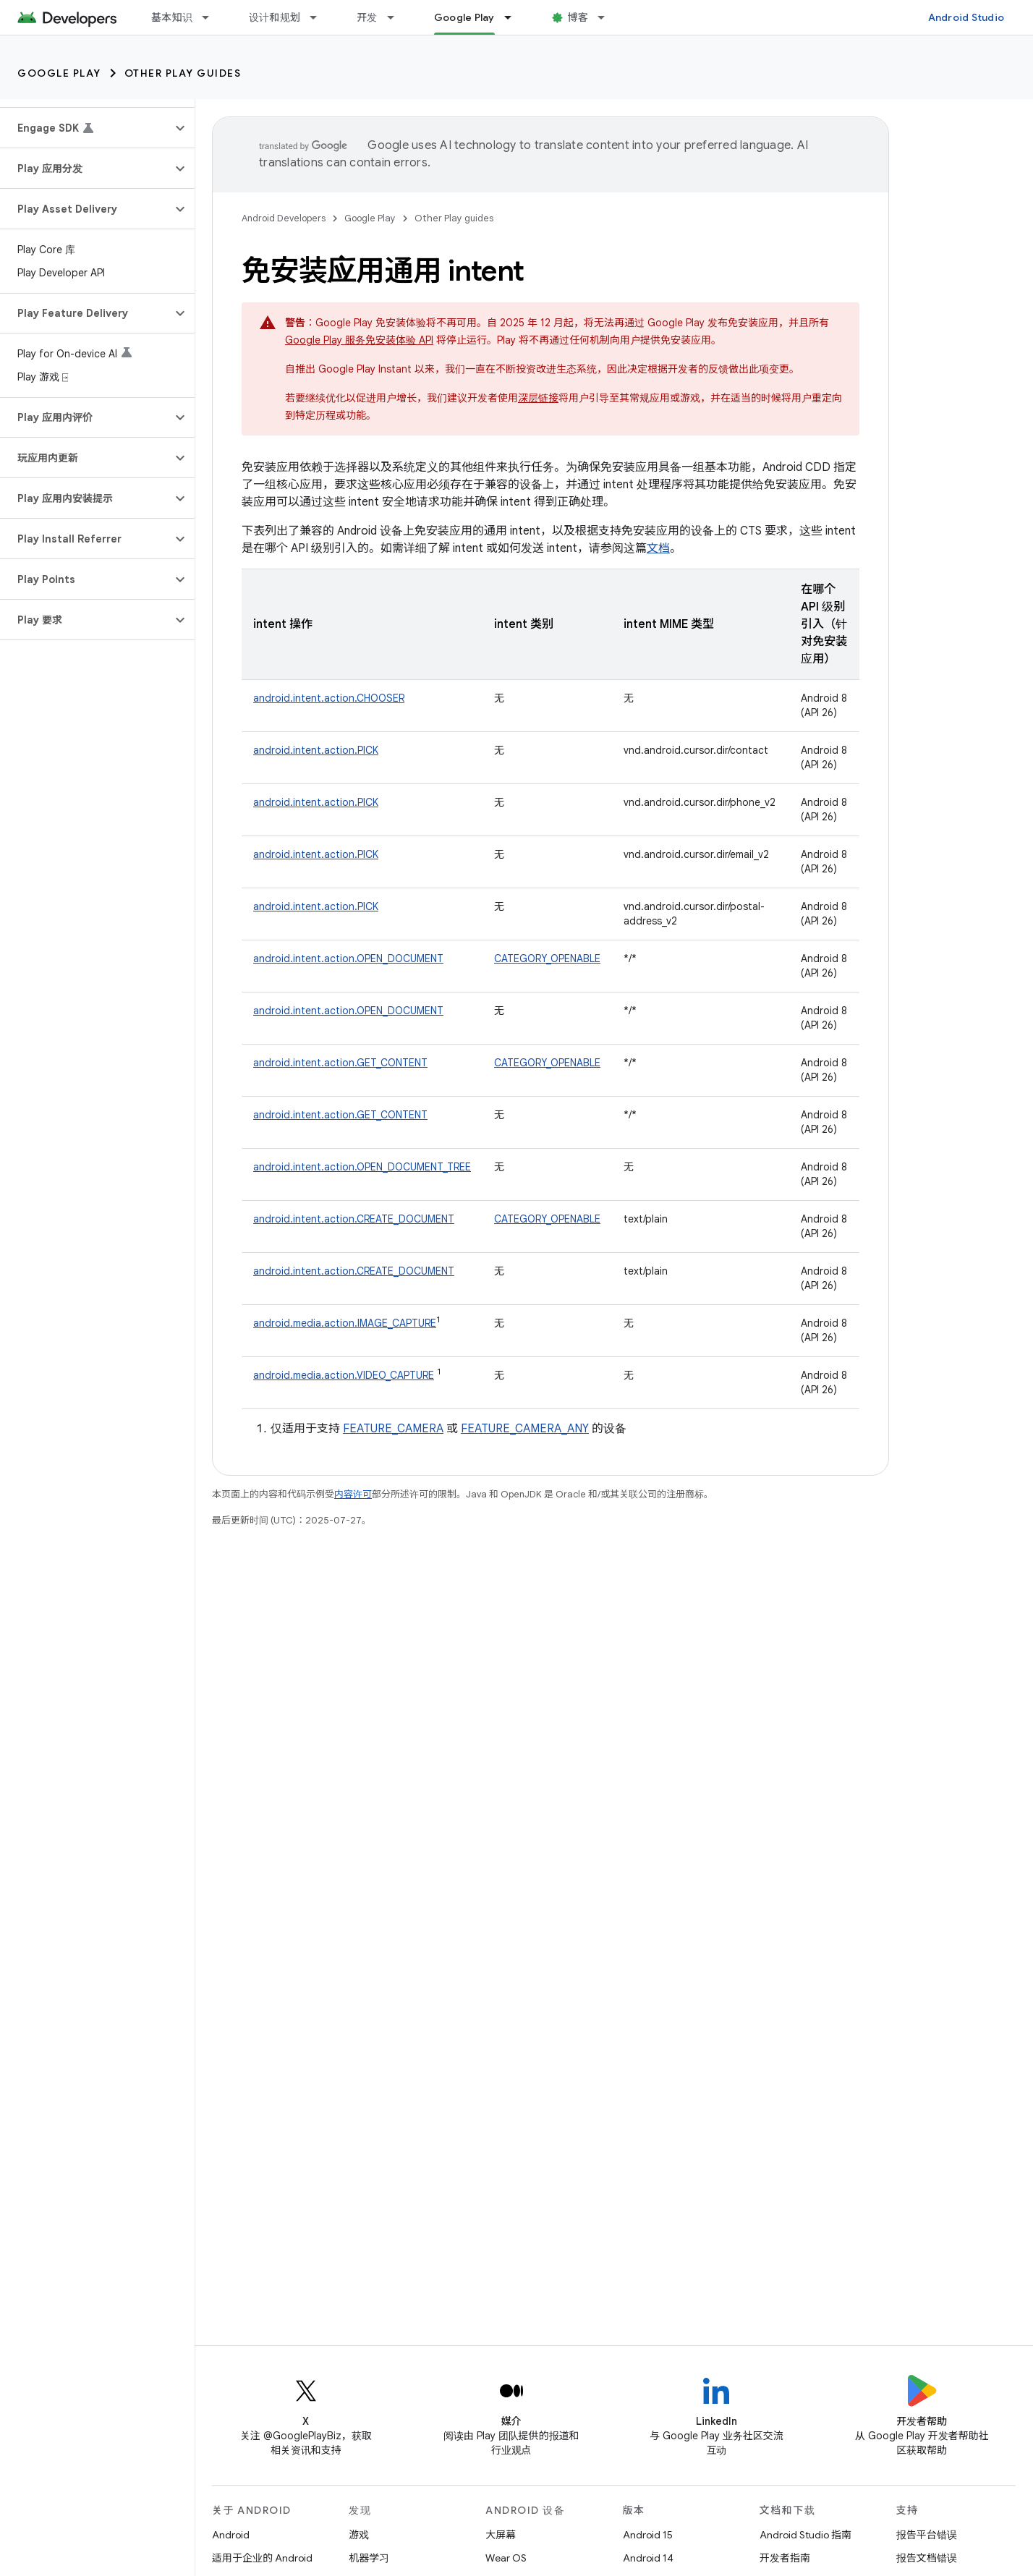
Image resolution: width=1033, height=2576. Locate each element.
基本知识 (171, 17)
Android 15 (648, 2534)
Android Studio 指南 (805, 2534)
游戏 (359, 2534)
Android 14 (648, 2557)
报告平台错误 (926, 2534)
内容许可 (353, 1494)
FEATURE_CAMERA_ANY (525, 1428)
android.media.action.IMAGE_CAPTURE (344, 1323)
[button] (85, 128)
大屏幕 (500, 2534)
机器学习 (369, 2557)
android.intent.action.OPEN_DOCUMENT (348, 958)
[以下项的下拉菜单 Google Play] (514, 17)
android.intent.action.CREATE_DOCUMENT (353, 1218)
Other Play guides (183, 73)
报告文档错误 (926, 2557)
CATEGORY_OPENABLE (547, 958)
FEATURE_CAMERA (393, 1428)
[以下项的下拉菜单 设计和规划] (319, 17)
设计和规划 (274, 17)
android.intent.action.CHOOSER (328, 698)
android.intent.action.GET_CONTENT (340, 1062)
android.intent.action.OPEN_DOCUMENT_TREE (362, 1166)
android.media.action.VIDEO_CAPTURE (343, 1375)
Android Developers (284, 218)
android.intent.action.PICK (315, 750)
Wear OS (506, 2557)
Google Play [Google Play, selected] (464, 17)
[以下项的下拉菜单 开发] (397, 17)
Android (231, 2534)
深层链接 (538, 397)
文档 (658, 548)
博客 (578, 17)
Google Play (59, 73)
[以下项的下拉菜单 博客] (607, 17)
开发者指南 (785, 2557)
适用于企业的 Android (262, 2557)
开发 (367, 17)
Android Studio (966, 17)
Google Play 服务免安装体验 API (359, 340)
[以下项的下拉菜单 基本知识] (211, 17)
